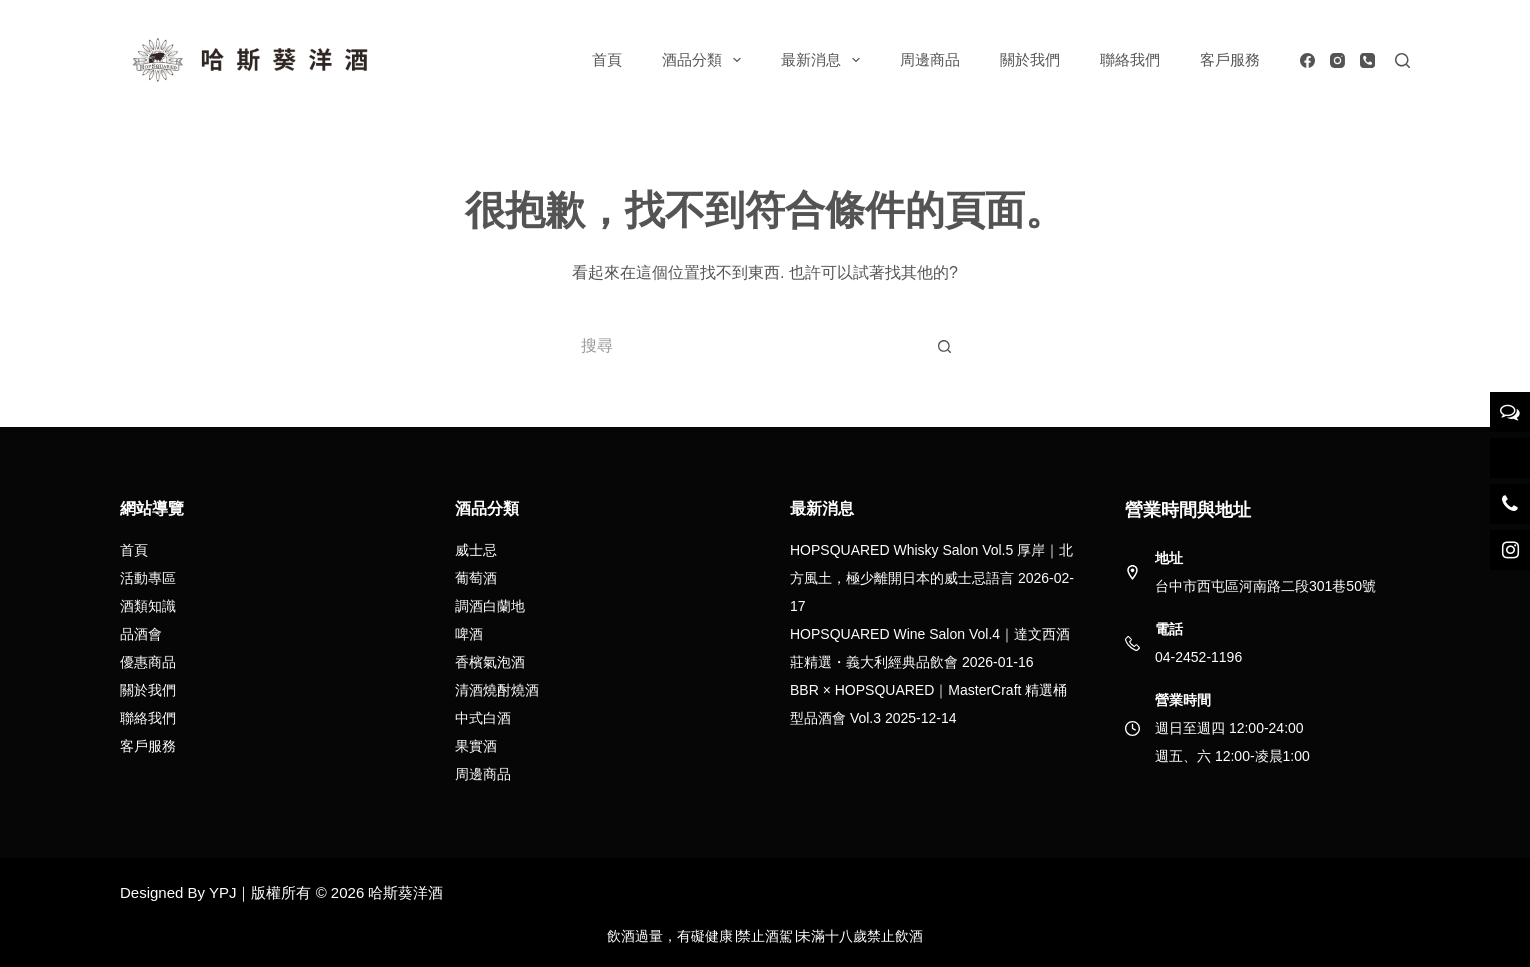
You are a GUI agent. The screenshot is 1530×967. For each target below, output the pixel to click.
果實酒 (476, 746)
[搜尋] (1402, 60)
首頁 (607, 59)
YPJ (223, 892)
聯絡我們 (1130, 59)
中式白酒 (483, 718)
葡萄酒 (476, 578)
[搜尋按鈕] (945, 346)
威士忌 (476, 550)
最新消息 (824, 60)
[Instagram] (1337, 60)
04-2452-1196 (1198, 657)
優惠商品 (148, 662)
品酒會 (141, 634)
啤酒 (469, 634)
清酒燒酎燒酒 (497, 690)
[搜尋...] (745, 346)
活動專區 (148, 578)
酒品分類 (705, 60)
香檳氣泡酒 (490, 662)
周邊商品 (930, 59)
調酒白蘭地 (490, 606)
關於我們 (1030, 59)
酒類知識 (148, 606)
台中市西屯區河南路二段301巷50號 (1265, 586)
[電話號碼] (1367, 60)
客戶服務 (1230, 59)
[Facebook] (1307, 60)
